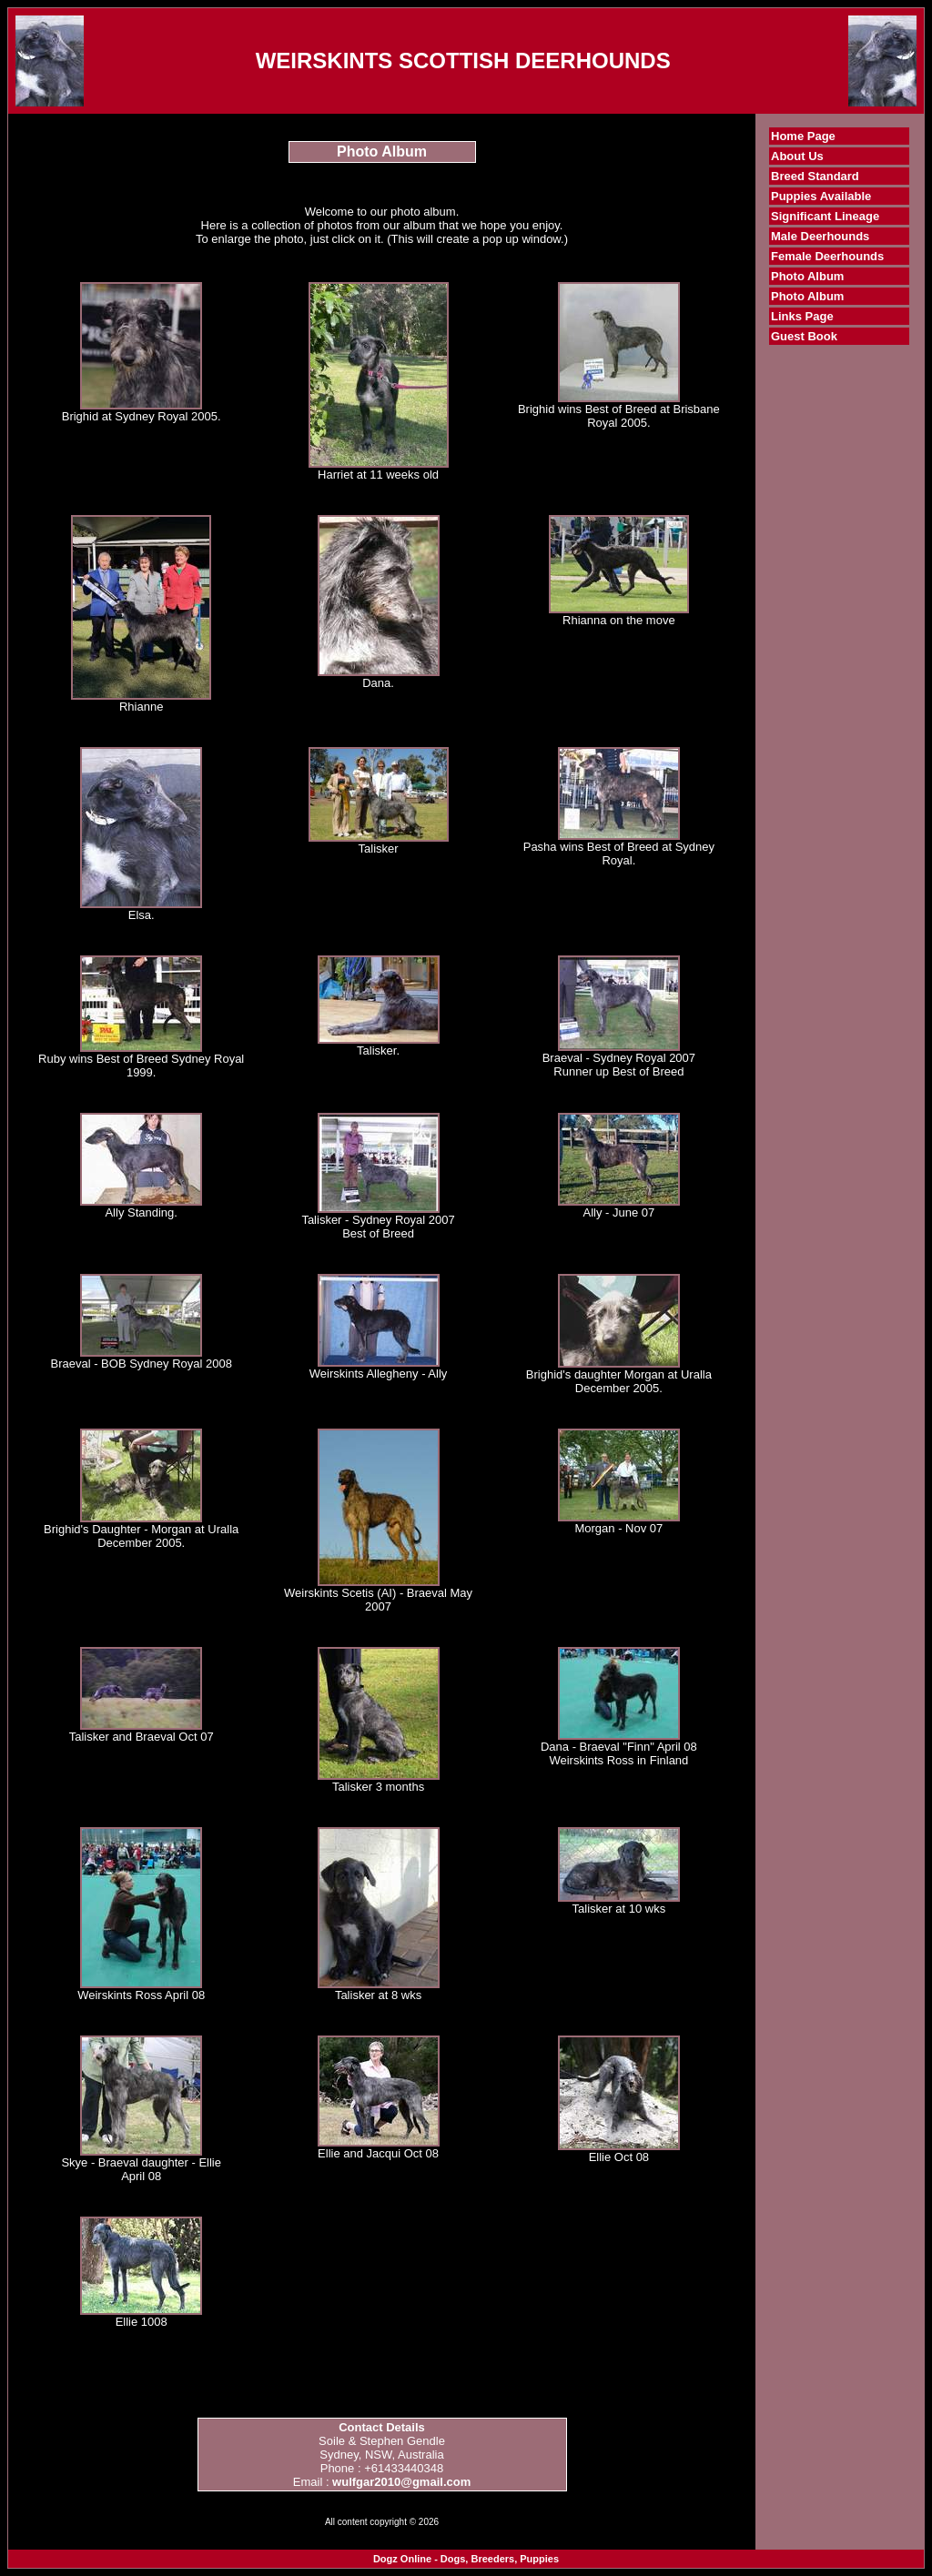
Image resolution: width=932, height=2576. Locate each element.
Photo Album (807, 276)
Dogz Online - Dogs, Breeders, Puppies (466, 2558)
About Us (797, 156)
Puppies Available (821, 196)
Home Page (803, 136)
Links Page (802, 316)
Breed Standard (815, 176)
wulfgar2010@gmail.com (401, 2482)
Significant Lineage (825, 216)
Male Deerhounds (820, 236)
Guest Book (804, 336)
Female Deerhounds (827, 256)
